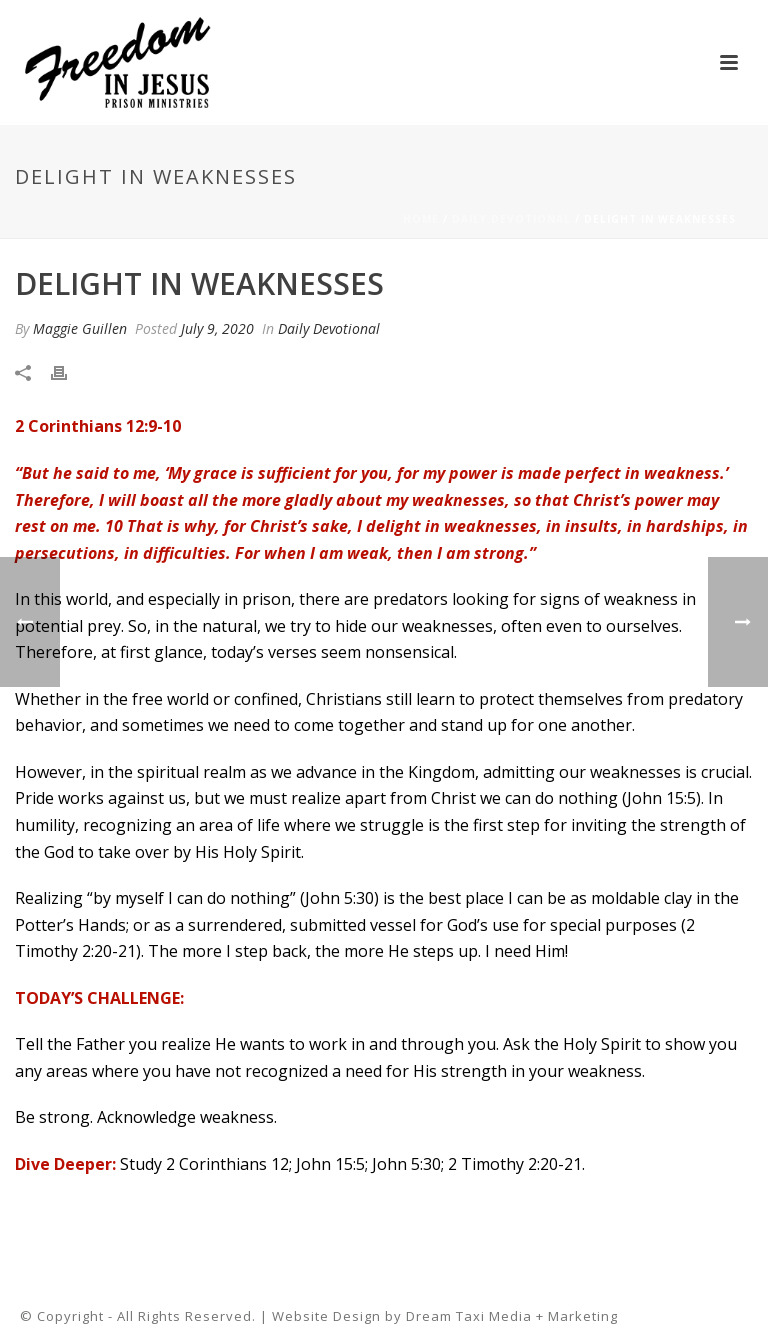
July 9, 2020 (217, 328)
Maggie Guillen (80, 328)
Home (421, 219)
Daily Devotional (511, 219)
